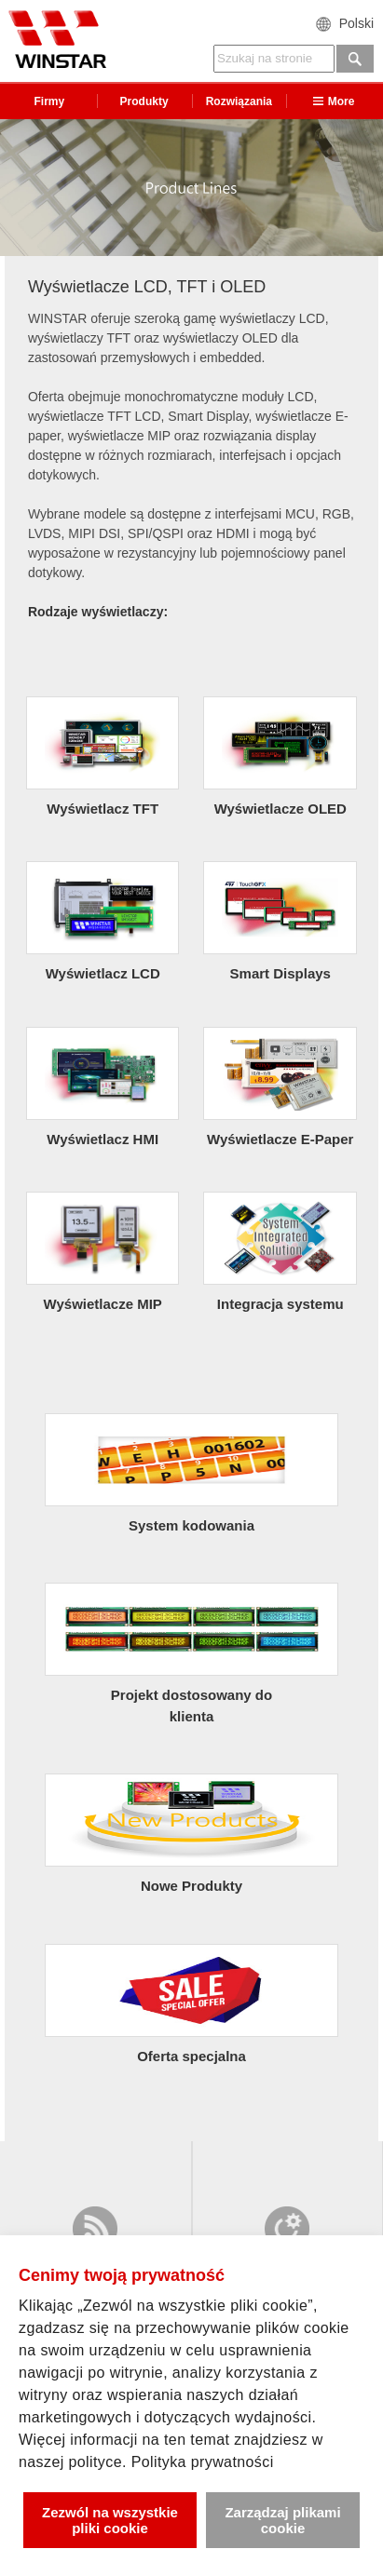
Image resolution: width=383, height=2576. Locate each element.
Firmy (49, 101)
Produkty (144, 101)
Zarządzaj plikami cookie (282, 2520)
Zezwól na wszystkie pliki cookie (110, 2520)
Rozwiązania (239, 101)
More (334, 101)
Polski (356, 23)
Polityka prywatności (202, 2462)
